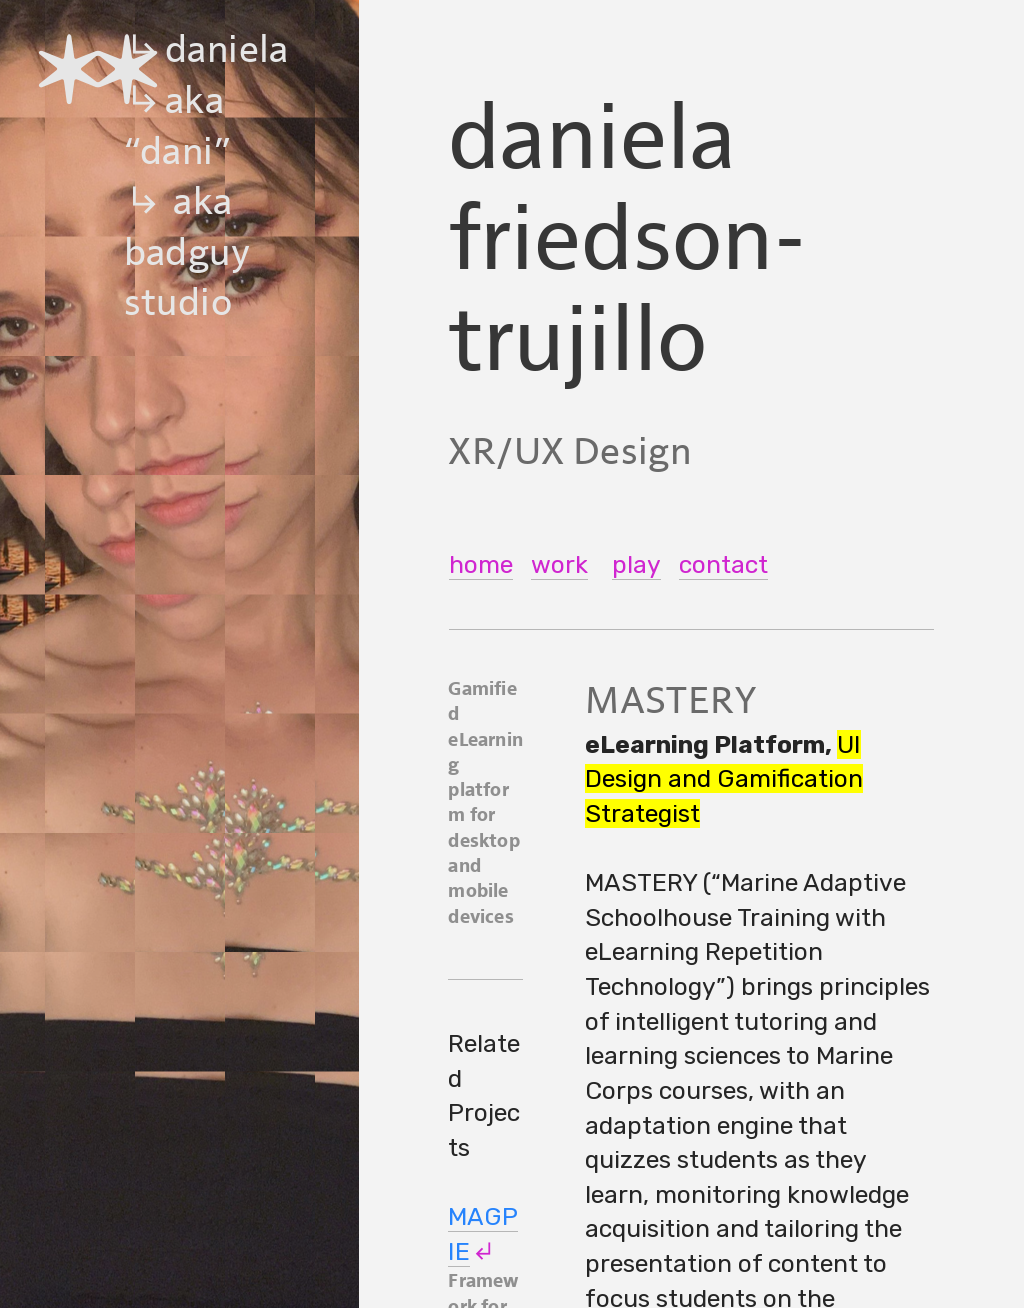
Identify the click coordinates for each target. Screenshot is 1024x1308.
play (636, 564)
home (481, 564)
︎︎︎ (483, 1251)
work (559, 564)
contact (723, 564)
